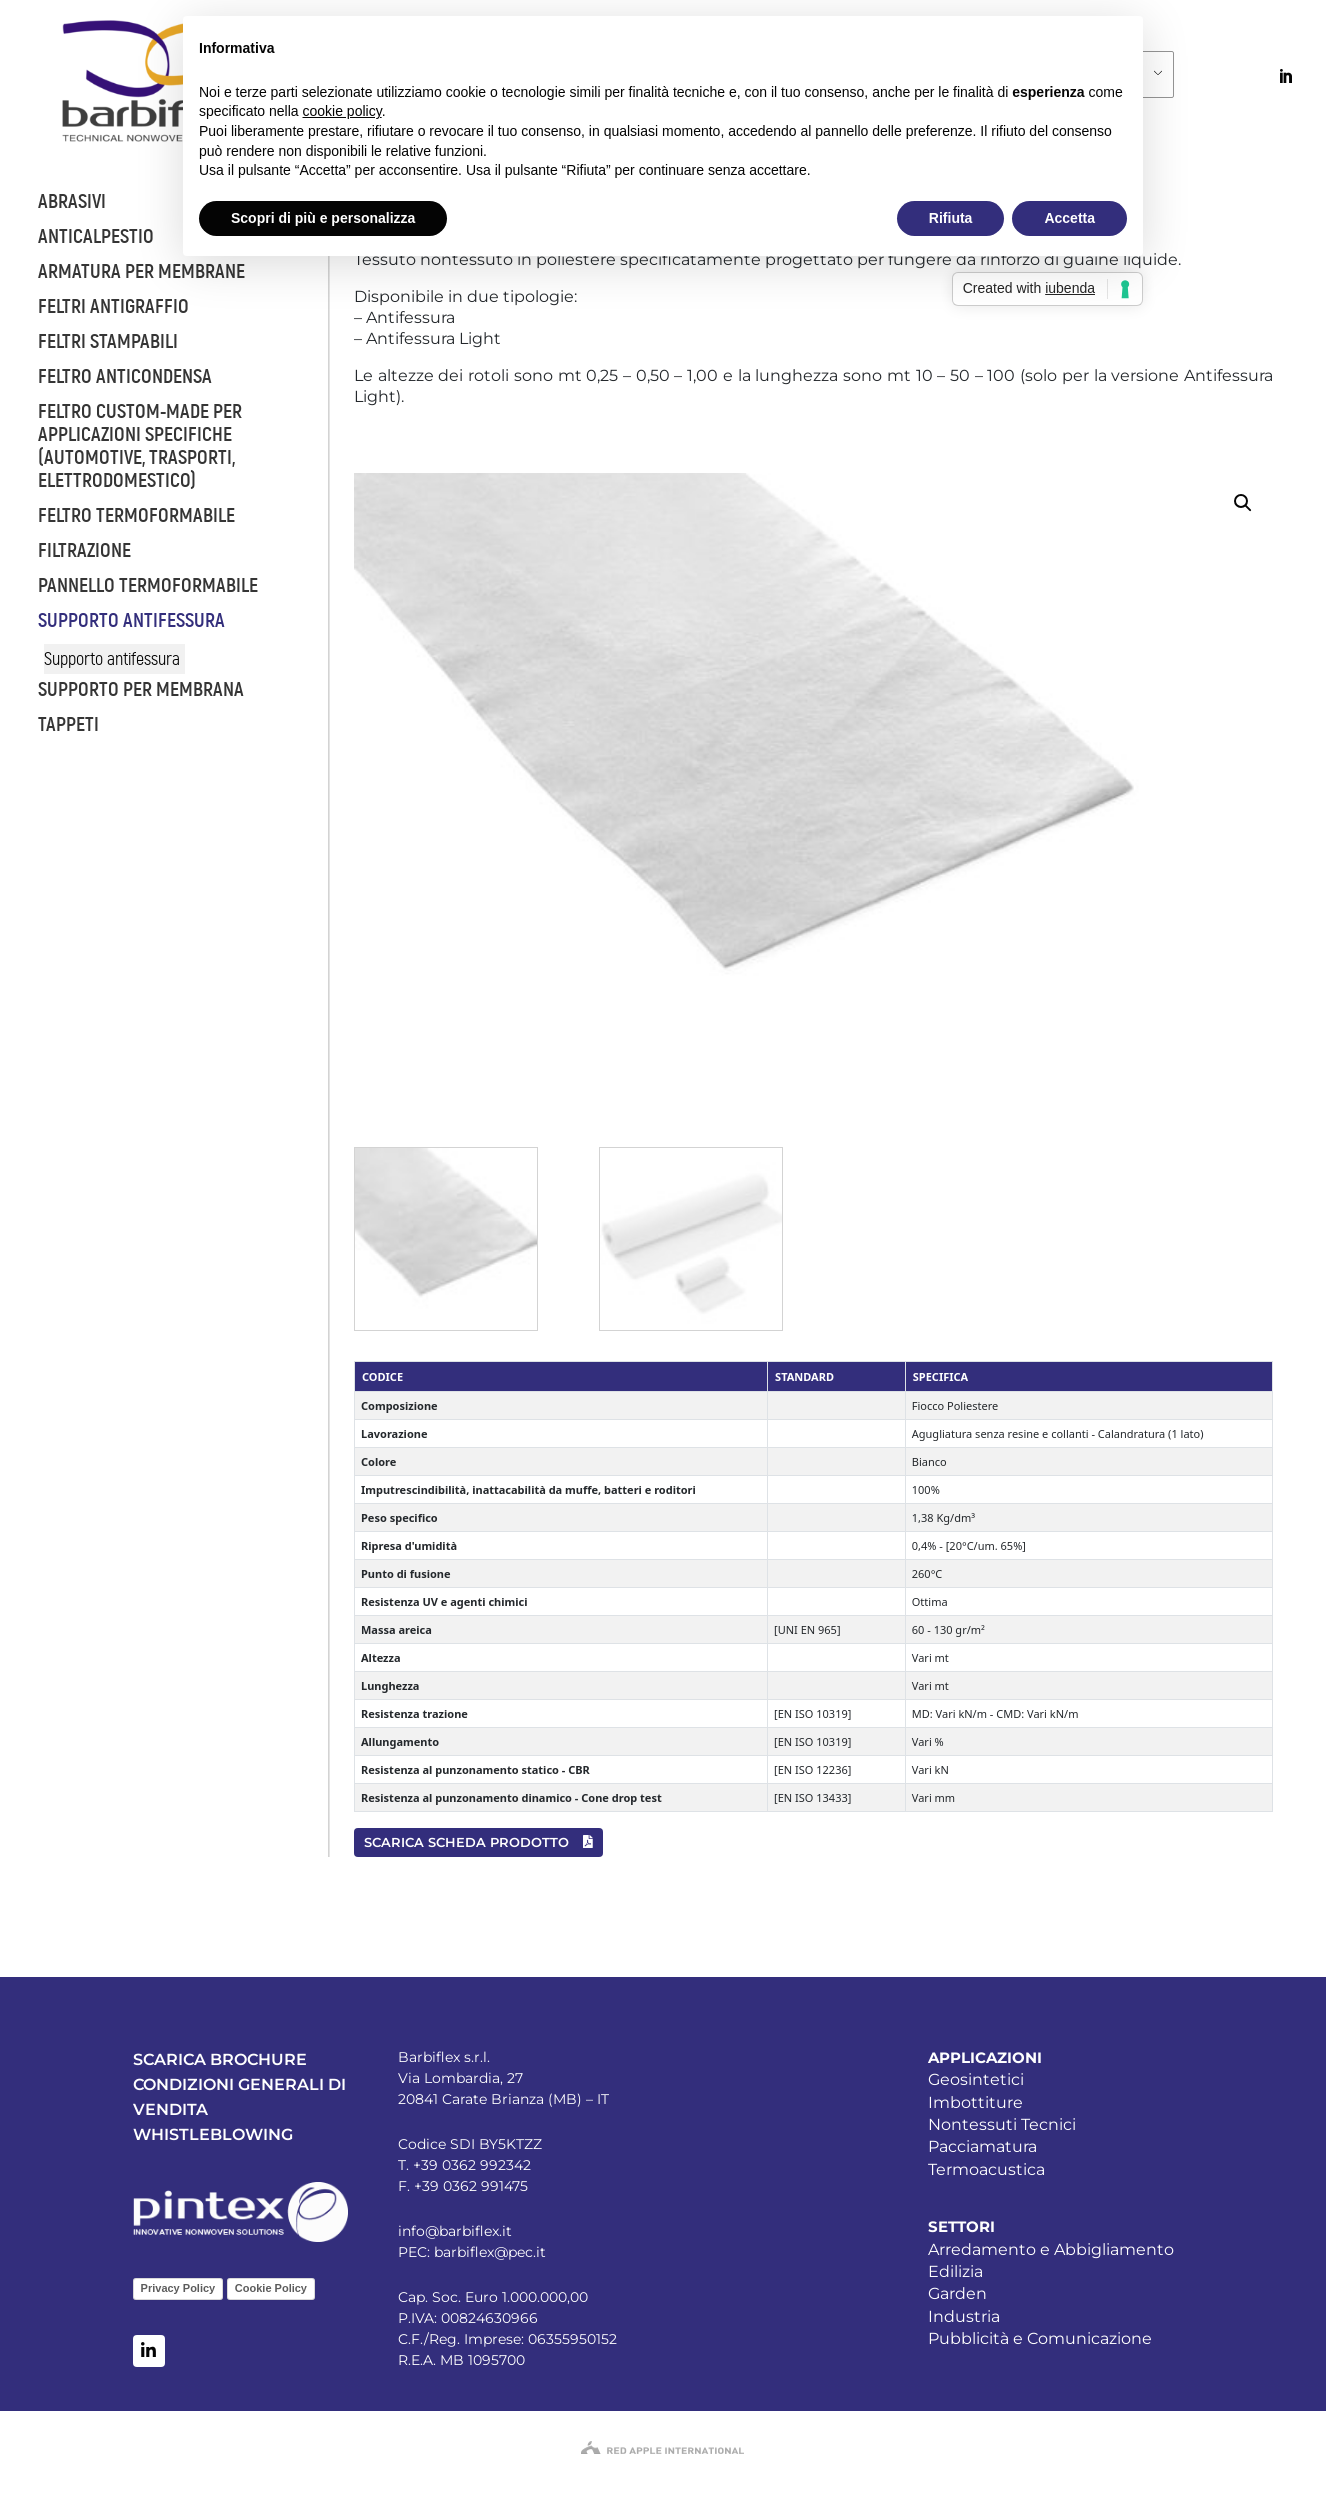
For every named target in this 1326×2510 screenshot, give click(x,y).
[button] (1243, 503)
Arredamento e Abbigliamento (1051, 2249)
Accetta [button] (1069, 218)
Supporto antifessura (131, 620)
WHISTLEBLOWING (213, 2134)
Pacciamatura (982, 2146)
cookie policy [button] (342, 111)
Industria (964, 2316)
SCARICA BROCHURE (220, 2059)
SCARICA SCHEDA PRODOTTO (478, 1842)
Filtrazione (84, 550)
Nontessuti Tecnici (1002, 2124)
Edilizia (955, 2271)
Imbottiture (975, 2102)
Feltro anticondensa (125, 376)
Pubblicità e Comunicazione (1040, 2338)
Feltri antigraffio (113, 306)
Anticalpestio (96, 236)
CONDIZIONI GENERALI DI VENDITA (239, 2097)
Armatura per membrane (141, 271)
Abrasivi (72, 201)
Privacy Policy (178, 2288)
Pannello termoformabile (148, 585)
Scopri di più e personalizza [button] (323, 218)
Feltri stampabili (108, 341)
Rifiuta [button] (951, 218)
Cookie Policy (271, 2288)
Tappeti (68, 724)
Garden (957, 2293)
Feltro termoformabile (136, 515)
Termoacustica (986, 2169)
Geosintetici (976, 2079)
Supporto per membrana (141, 689)
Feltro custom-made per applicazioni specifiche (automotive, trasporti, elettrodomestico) (140, 446)
